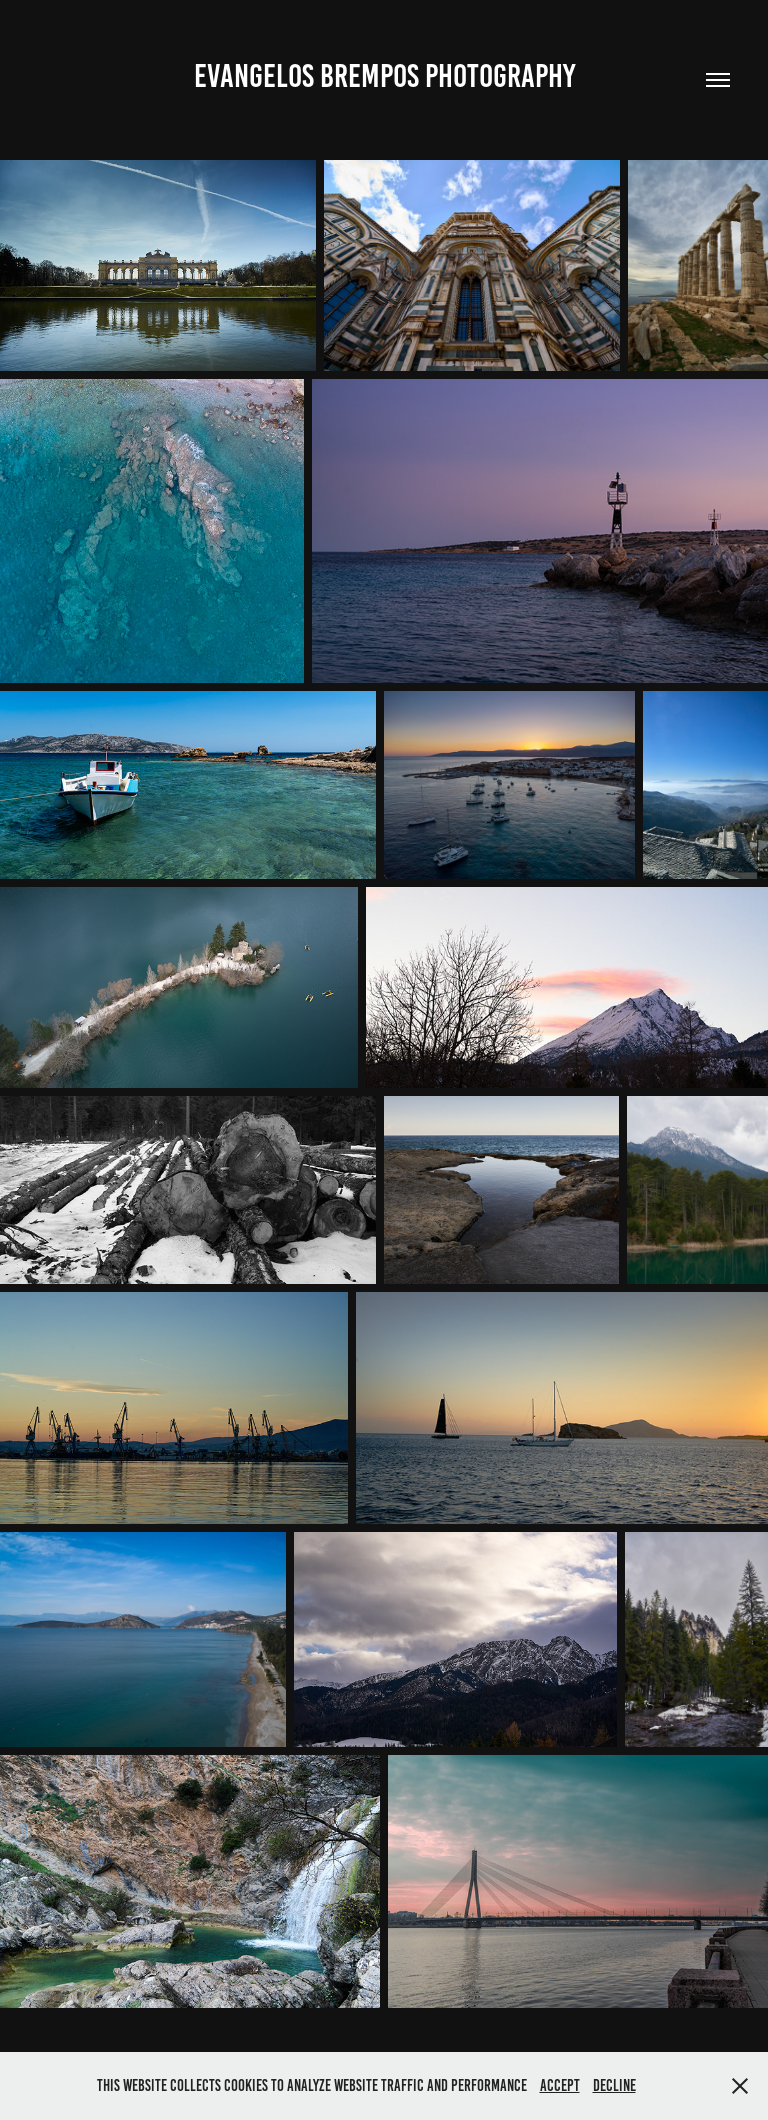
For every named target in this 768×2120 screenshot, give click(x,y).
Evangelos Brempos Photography (384, 76)
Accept (560, 2085)
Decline (614, 2085)
